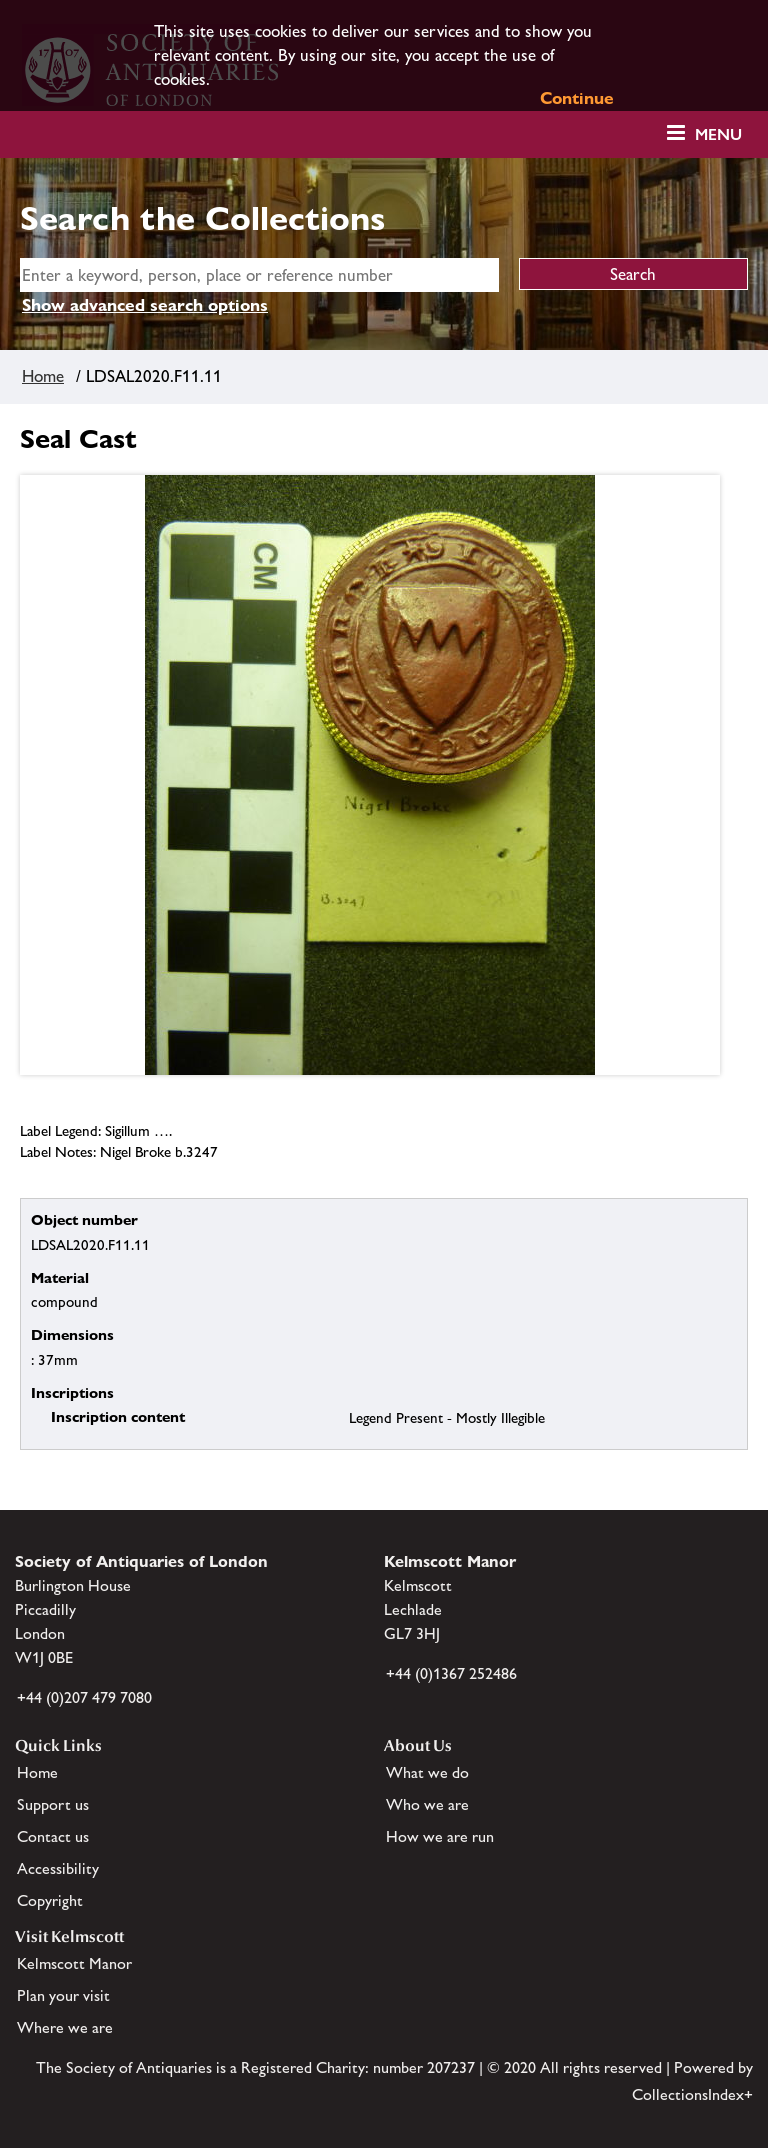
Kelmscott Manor (74, 1963)
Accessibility (58, 1868)
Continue (577, 98)
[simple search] (259, 275)
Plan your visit (63, 1995)
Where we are (65, 2027)
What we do (427, 1772)
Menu (718, 134)
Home (43, 376)
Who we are (427, 1804)
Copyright (50, 1900)
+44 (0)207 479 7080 (84, 1697)
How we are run (440, 1836)
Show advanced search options (145, 305)
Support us (53, 1804)
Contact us (53, 1836)
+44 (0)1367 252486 (451, 1673)
